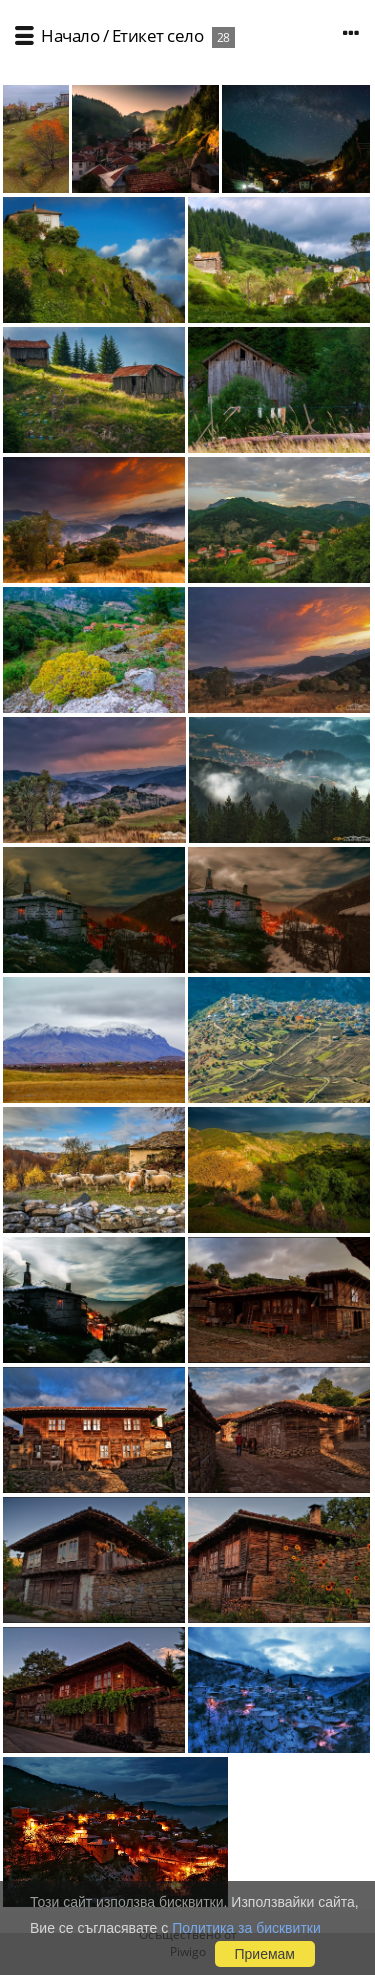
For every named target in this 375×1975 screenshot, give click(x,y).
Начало (70, 35)
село (185, 35)
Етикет (138, 35)
